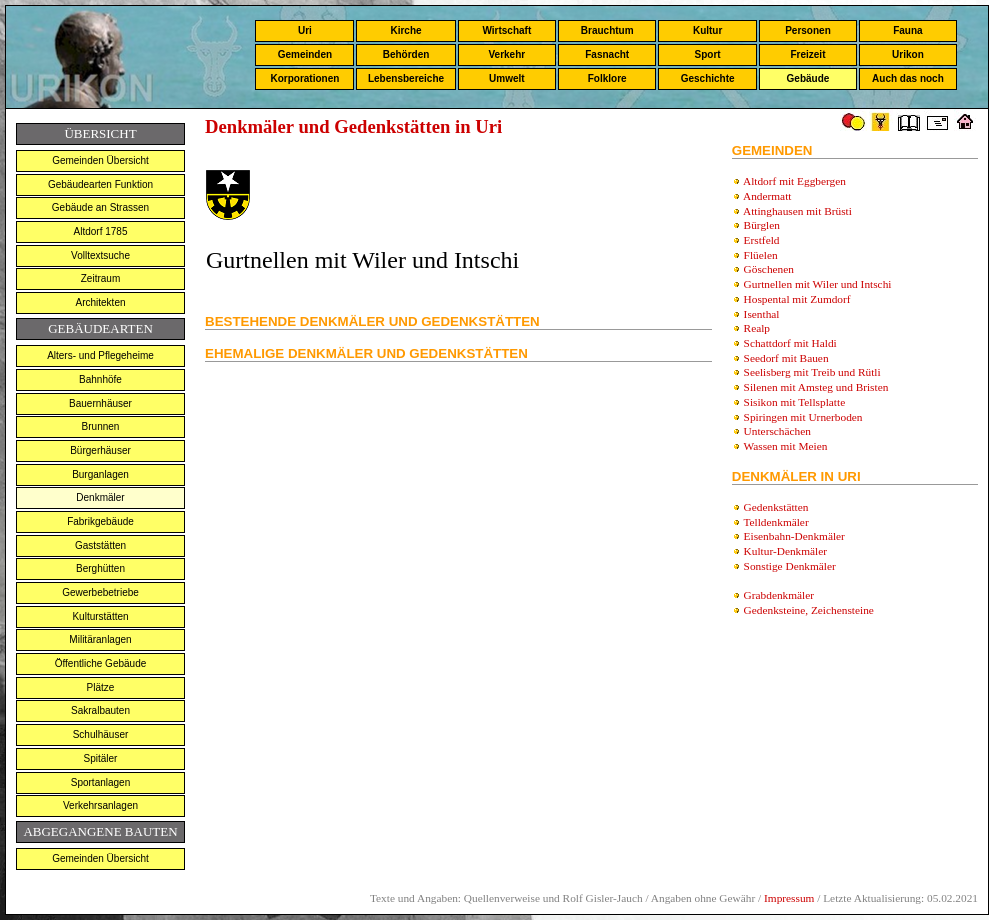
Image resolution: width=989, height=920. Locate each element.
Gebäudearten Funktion (100, 184)
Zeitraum (100, 278)
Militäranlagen (100, 639)
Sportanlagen (101, 782)
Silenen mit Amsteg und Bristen (816, 387)
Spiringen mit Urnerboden (803, 417)
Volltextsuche (100, 255)
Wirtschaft (506, 30)
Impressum (789, 898)
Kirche (405, 30)
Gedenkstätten (776, 507)
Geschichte (708, 78)
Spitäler (101, 758)
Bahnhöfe (100, 379)
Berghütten (100, 568)
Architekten (100, 302)
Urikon (908, 54)
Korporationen (304, 78)
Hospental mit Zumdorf (797, 299)
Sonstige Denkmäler (790, 566)
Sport (708, 54)
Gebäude (808, 78)
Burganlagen (100, 474)
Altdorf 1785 (101, 231)
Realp (757, 328)
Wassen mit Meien (785, 446)
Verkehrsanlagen (100, 805)
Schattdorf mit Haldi (790, 343)
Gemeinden (305, 54)
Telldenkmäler (775, 522)
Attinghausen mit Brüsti (797, 211)
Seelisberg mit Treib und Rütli (812, 372)
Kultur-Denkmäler (785, 551)
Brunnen (101, 426)
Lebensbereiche (406, 78)
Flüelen (761, 255)
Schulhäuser (101, 734)
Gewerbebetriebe (100, 592)
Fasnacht (607, 54)
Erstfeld (762, 240)
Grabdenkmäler (779, 595)
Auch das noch (908, 78)
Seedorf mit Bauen (786, 358)
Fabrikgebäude (100, 521)
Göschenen (769, 269)
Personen (808, 30)
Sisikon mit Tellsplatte (795, 402)
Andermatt (767, 196)
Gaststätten (100, 545)
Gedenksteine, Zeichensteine (809, 610)
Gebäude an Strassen (100, 207)
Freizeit (807, 54)
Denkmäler (100, 497)
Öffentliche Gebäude (101, 663)
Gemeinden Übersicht (100, 160)
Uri (305, 30)
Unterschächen (777, 431)
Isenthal (762, 314)
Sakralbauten (100, 710)
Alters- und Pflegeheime (100, 355)
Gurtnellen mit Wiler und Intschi (818, 284)
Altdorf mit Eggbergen (794, 181)
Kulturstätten (100, 616)
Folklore (607, 78)
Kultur (707, 30)
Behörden (406, 54)
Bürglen (762, 225)
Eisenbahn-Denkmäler (794, 536)
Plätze (101, 687)
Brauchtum (607, 30)
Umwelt (507, 78)
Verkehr (506, 54)
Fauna (907, 30)
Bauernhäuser (100, 403)
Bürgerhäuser (100, 450)
